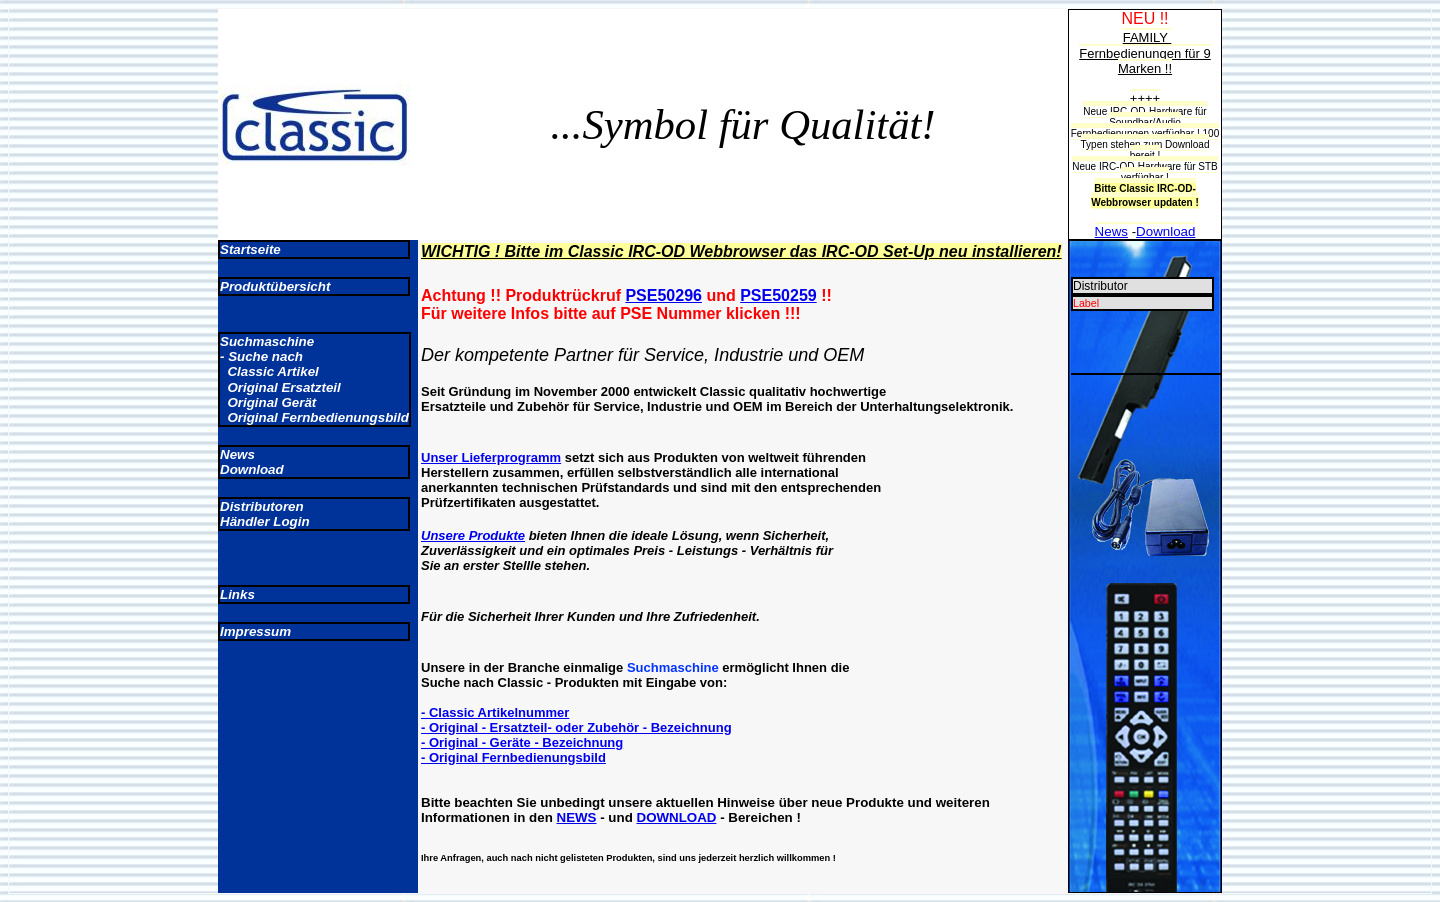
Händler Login (265, 521)
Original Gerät (268, 402)
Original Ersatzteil (280, 387)
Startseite (250, 249)
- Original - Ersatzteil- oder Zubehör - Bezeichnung (576, 727)
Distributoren (262, 506)
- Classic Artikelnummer (495, 712)
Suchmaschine (267, 341)
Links (237, 594)
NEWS (577, 817)
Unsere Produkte (473, 535)
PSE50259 (778, 295)
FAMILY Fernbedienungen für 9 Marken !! (1145, 53)
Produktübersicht (275, 286)
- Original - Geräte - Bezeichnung (522, 742)
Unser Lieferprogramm (491, 457)
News (237, 454)
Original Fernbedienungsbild (314, 417)
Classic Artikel (269, 371)
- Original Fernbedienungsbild (513, 757)
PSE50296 (663, 295)
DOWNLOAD (677, 817)
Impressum (255, 631)
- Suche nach (261, 356)
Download (252, 469)
